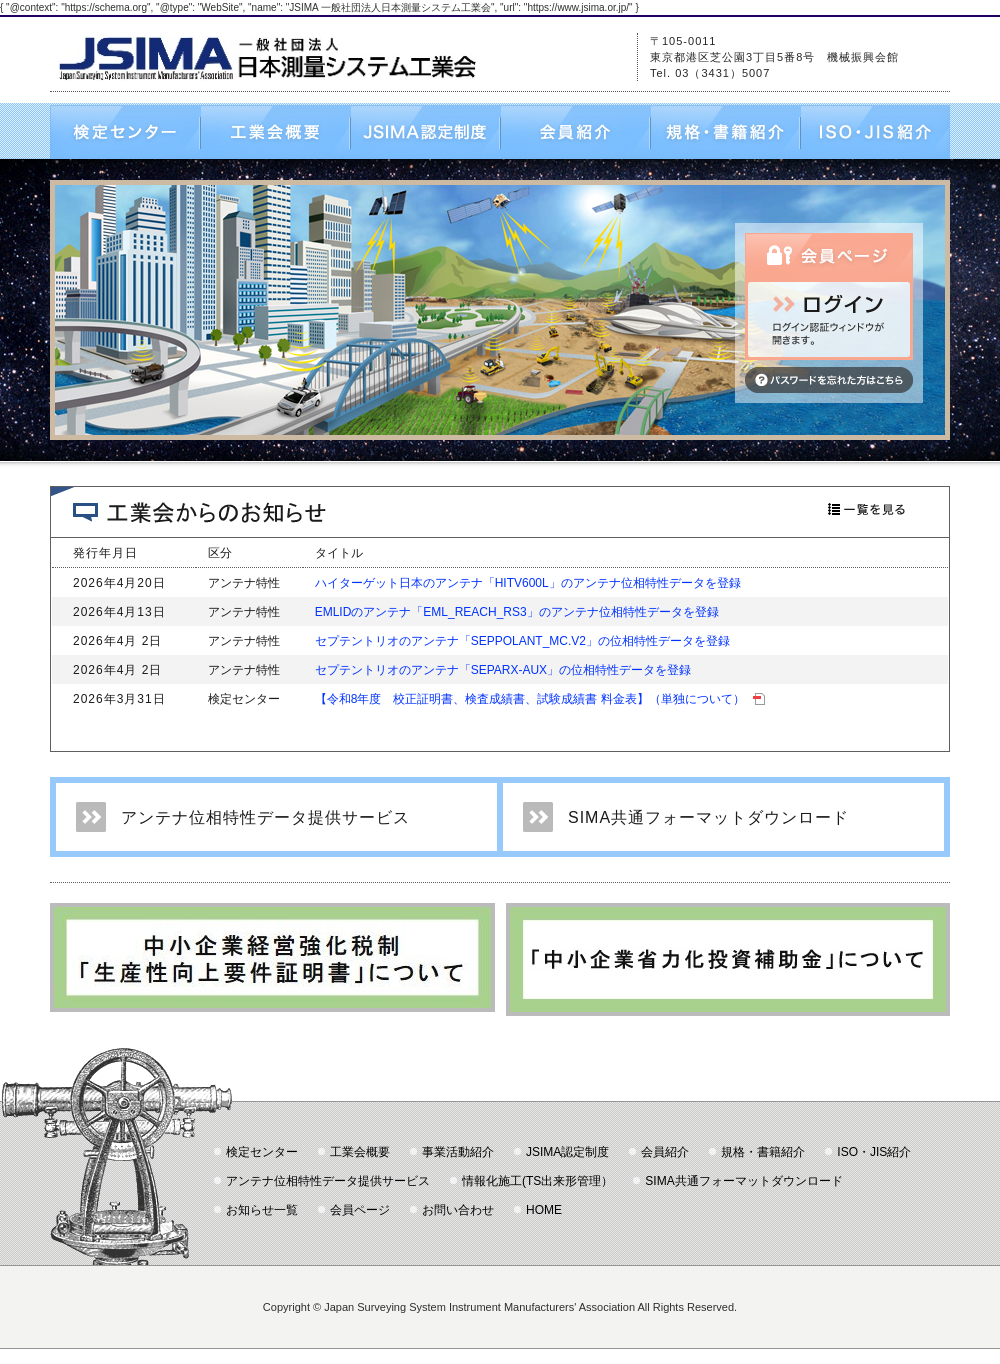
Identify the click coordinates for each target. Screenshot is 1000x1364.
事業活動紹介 (458, 1152)
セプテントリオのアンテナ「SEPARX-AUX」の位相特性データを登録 (503, 670)
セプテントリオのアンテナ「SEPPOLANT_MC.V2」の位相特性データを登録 (522, 641)
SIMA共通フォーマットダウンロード (708, 817)
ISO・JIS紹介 (875, 132)
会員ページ (360, 1210)
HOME (544, 1210)
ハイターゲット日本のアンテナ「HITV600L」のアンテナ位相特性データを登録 (528, 583)
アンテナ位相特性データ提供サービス (265, 817)
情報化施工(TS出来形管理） (537, 1181)
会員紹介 (575, 132)
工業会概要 (275, 132)
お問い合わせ (458, 1210)
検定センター (125, 132)
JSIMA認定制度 (425, 132)
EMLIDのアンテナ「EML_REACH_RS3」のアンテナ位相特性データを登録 (517, 612)
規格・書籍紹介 (725, 132)
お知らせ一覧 (262, 1210)
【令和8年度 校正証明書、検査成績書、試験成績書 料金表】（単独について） (540, 699)
